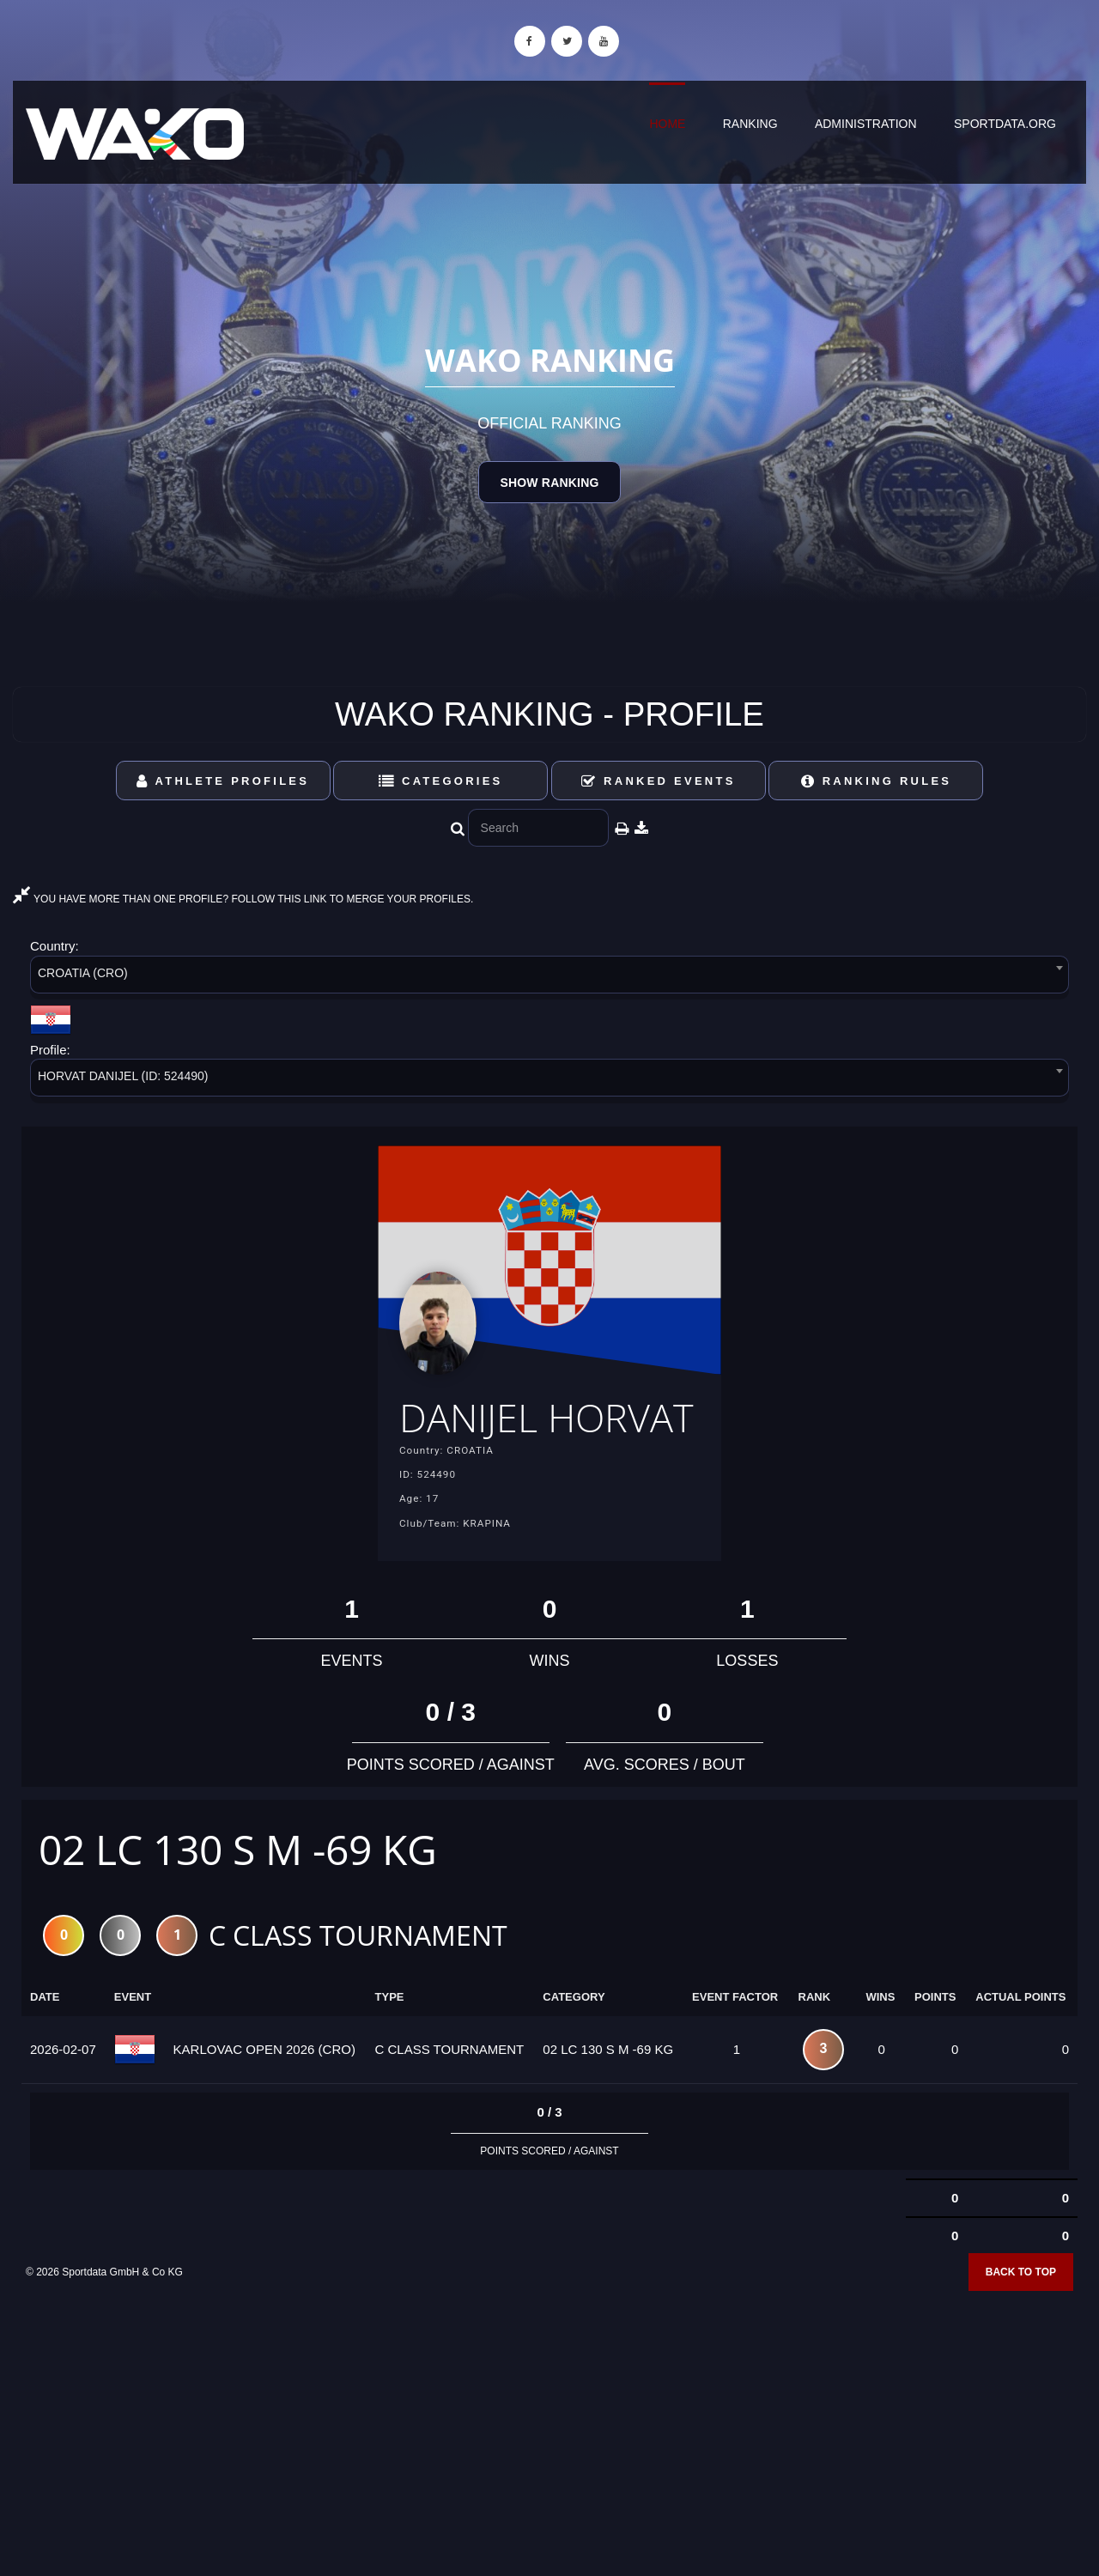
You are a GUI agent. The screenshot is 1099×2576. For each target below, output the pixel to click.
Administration (866, 124)
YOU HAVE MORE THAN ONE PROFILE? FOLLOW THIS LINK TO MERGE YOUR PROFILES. (243, 899)
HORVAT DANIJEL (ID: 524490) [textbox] (123, 1076)
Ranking (750, 124)
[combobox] (549, 977)
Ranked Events (658, 781)
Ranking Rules (876, 781)
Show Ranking (549, 482)
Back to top (1021, 2320)
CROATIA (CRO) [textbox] (83, 973)
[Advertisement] (549, 2452)
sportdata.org (1005, 124)
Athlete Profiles (223, 781)
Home (667, 124)
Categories (441, 781)
